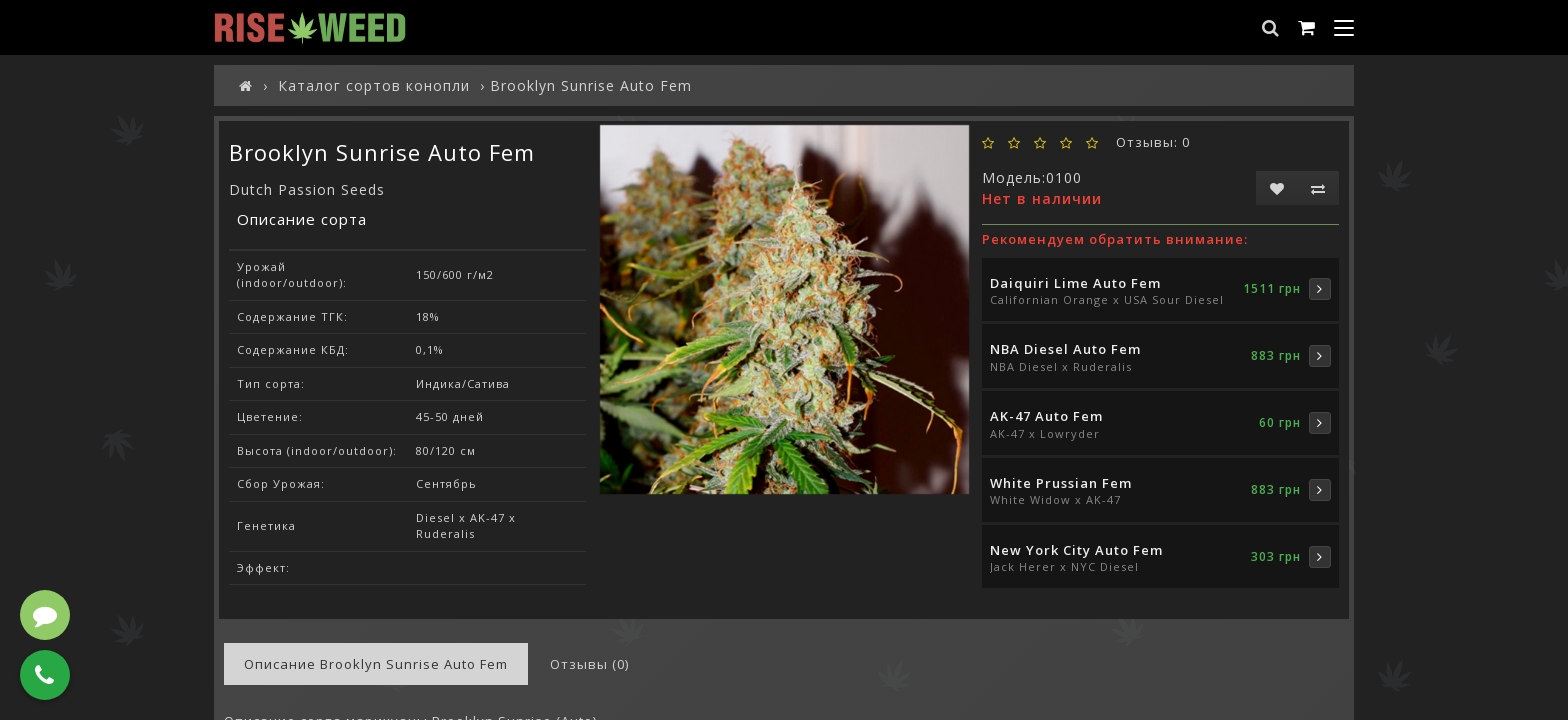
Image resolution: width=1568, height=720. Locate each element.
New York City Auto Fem (1076, 550)
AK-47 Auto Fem (1046, 416)
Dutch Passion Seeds (307, 189)
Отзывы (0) (589, 664)
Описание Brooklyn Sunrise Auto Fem (376, 664)
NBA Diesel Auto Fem (1065, 349)
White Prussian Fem (1061, 483)
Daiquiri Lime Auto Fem (1075, 283)
